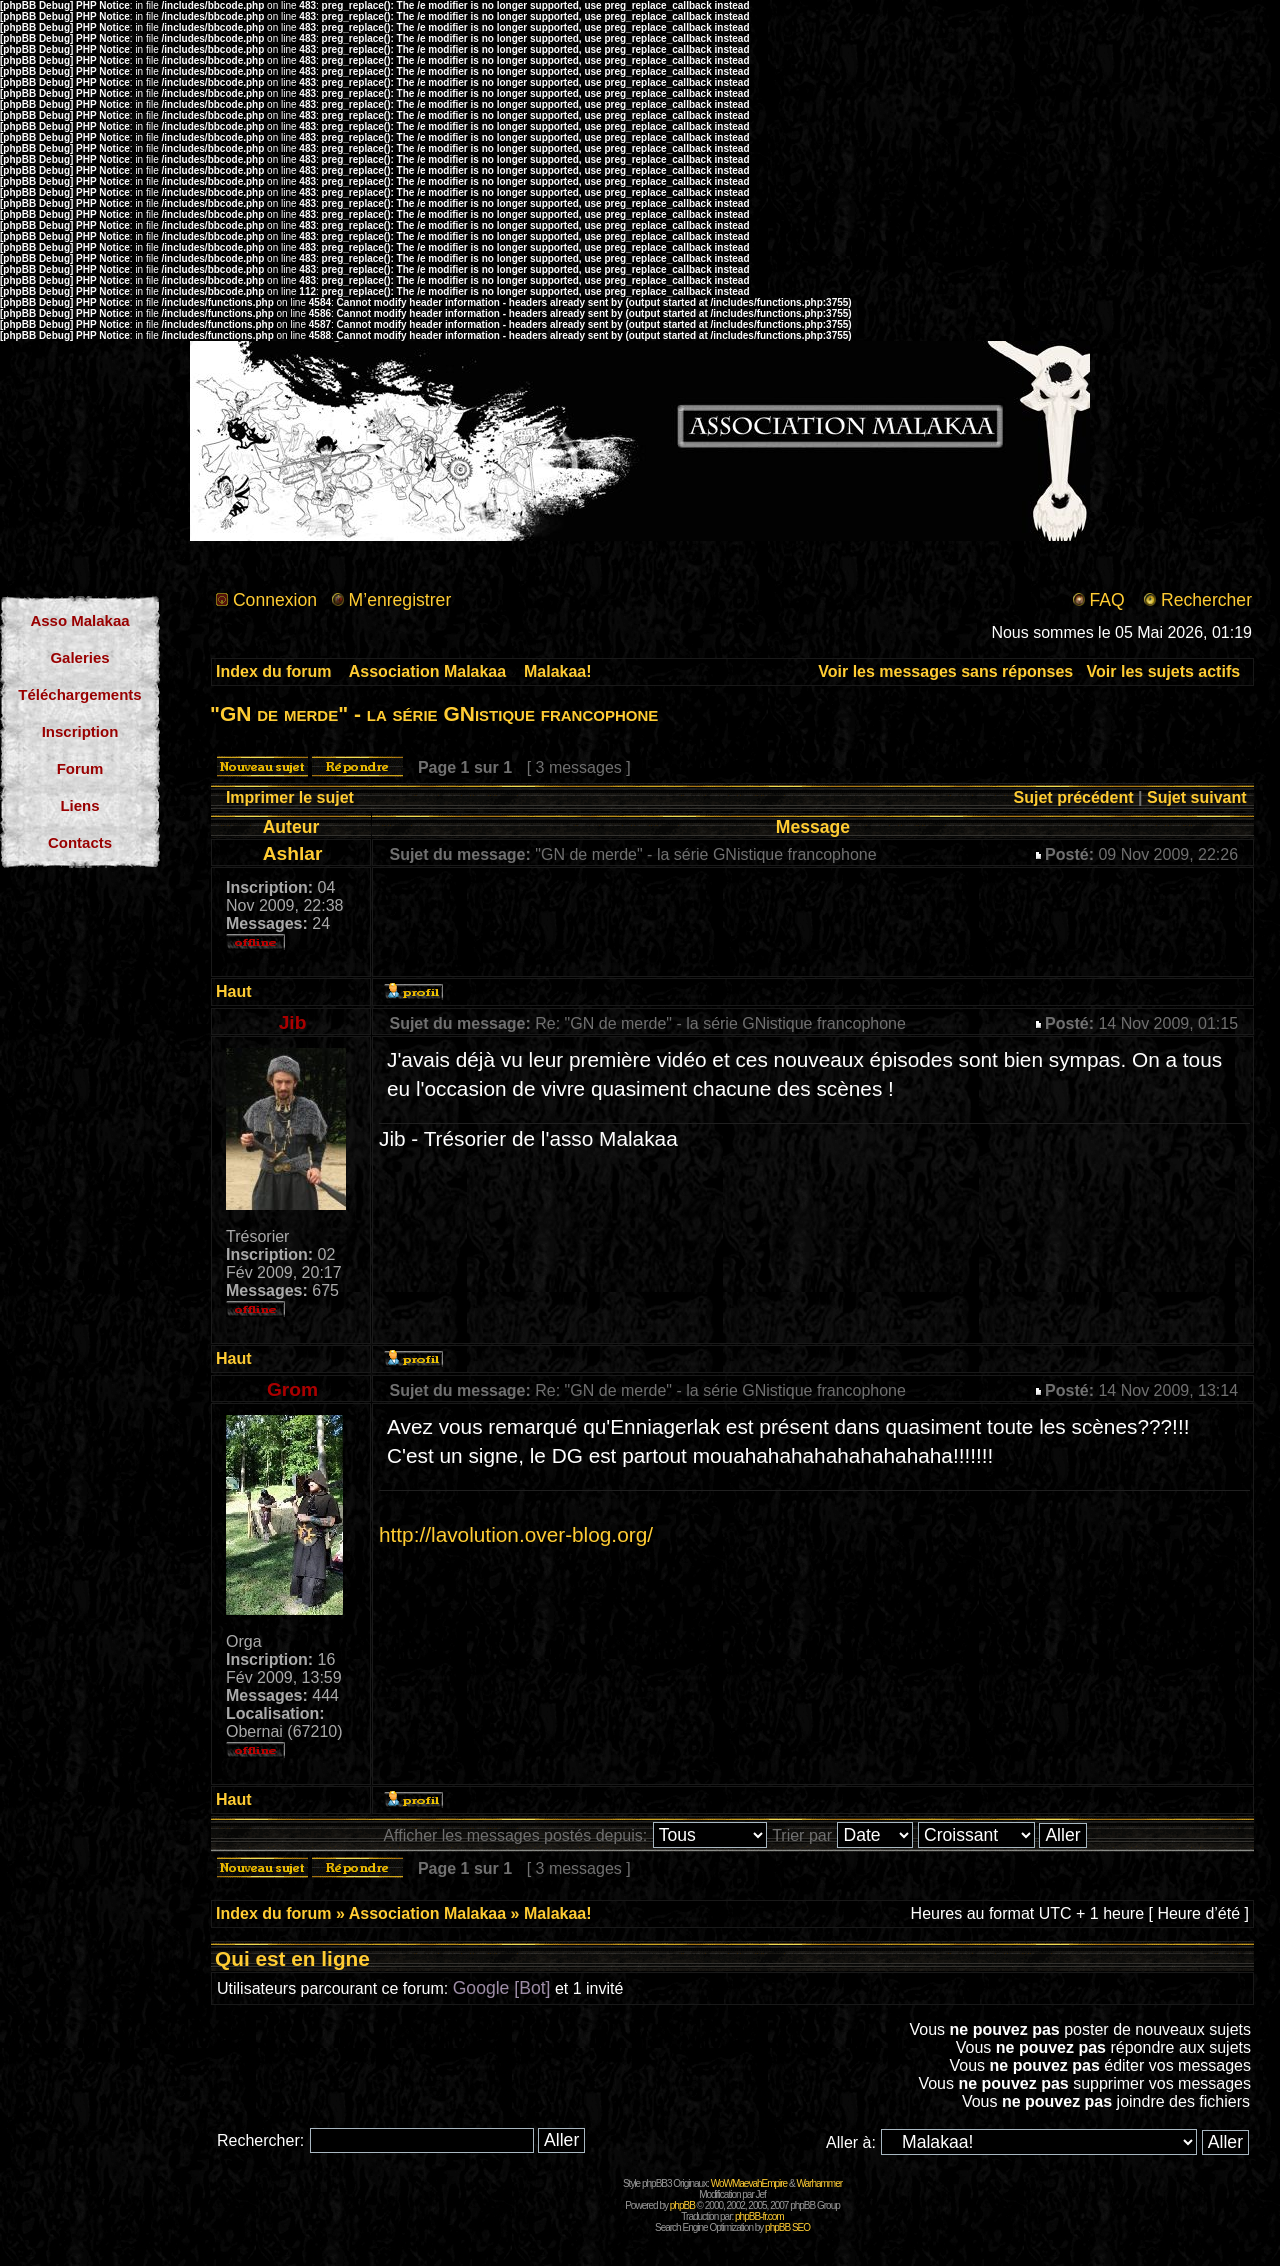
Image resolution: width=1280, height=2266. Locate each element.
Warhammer (819, 2183)
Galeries (79, 657)
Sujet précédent (1074, 797)
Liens (79, 805)
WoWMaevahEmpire (749, 2183)
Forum (80, 768)
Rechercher (1206, 600)
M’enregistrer (400, 600)
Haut (234, 991)
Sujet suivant (1197, 797)
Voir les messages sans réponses (945, 671)
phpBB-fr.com (759, 2216)
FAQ (1106, 600)
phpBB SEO (787, 2227)
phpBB (682, 2205)
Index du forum (274, 671)
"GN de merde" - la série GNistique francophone (434, 713)
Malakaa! (558, 671)
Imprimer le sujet (290, 797)
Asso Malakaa (79, 620)
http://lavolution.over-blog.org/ (516, 1534)
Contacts (80, 842)
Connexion (275, 600)
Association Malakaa (427, 671)
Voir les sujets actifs (1164, 671)
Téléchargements (79, 694)
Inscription (80, 731)
